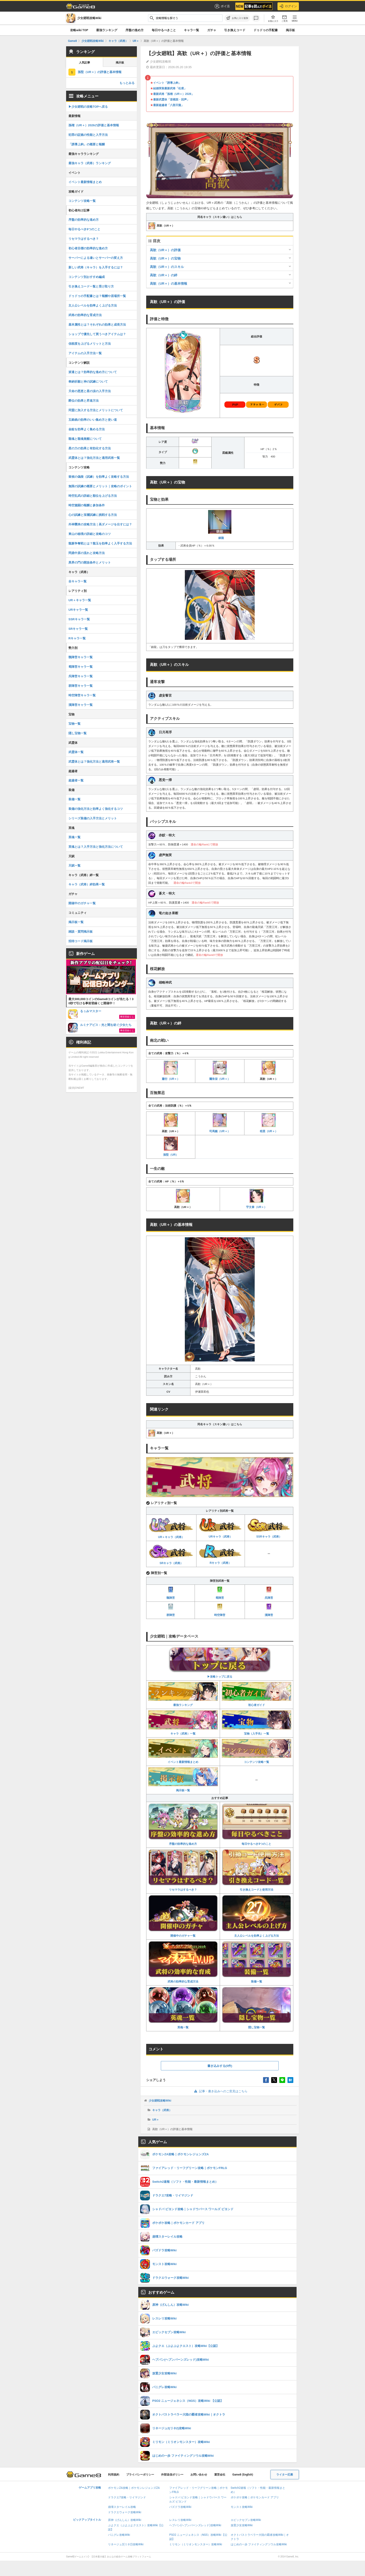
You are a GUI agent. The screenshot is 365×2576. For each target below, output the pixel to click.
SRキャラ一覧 (78, 629)
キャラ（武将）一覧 (183, 1722)
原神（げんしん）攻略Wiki (124, 2520)
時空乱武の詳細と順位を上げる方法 (92, 495)
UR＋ (155, 2119)
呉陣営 (269, 1592)
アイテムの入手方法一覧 (85, 353)
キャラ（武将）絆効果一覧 (86, 884)
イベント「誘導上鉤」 (167, 82)
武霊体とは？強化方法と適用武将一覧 (94, 458)
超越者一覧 (76, 780)
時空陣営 (219, 1609)
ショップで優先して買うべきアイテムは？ (97, 334)
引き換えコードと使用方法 (256, 1870)
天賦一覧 (74, 865)
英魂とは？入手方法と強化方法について (95, 846)
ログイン (288, 6)
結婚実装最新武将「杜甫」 (170, 88)
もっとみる (127, 83)
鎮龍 (221, 538)
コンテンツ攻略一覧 (256, 1751)
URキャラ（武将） (220, 1527)
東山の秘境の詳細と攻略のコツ (89, 534)
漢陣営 (269, 1609)
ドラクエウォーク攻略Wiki (124, 2512)
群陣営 (170, 1609)
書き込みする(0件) (219, 2066)
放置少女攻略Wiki (242, 2525)
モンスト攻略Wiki (242, 2507)
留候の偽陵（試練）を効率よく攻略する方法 (98, 476)
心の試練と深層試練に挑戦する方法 (92, 515)
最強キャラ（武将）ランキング (89, 163)
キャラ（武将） (162, 2110)
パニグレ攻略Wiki (119, 2534)
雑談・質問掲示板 (80, 931)
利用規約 (113, 2474)
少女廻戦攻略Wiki (160, 2100)
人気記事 (84, 62)
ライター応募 (284, 2474)
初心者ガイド (256, 1694)
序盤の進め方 (134, 30)
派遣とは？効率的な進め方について (92, 372)
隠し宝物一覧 (256, 2008)
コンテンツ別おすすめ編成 (86, 277)
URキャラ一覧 (78, 609)
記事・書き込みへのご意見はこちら (219, 2091)
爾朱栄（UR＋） (219, 1071)
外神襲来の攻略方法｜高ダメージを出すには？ (100, 524)
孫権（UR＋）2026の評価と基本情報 (93, 125)
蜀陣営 (220, 1592)
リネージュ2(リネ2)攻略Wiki (125, 2544)
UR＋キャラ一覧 (79, 600)
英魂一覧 (183, 2008)
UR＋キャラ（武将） (171, 1527)
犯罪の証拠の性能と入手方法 (88, 135)
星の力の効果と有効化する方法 (89, 448)
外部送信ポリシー (172, 2474)
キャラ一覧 (191, 30)
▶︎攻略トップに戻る (220, 1662)
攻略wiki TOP (79, 30)
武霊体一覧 (76, 752)
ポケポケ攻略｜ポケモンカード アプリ (255, 2497)
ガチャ (211, 30)
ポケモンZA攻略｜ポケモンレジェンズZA (134, 2487)
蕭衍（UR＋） (171, 1071)
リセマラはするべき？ (183, 1870)
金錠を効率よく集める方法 (86, 429)
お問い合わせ (198, 2474)
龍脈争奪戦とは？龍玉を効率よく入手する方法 (100, 543)
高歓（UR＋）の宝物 (165, 258)
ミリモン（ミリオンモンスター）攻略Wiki (195, 2544)
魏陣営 (170, 1592)
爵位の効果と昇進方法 (83, 400)
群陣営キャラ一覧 (80, 685)
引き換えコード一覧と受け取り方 (91, 286)
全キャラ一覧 (77, 581)
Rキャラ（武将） (220, 1554)
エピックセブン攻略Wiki (246, 2520)
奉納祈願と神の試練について (88, 381)
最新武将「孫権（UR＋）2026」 (173, 94)
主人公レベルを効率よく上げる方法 (256, 1916)
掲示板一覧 (183, 1779)
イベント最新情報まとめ (183, 1751)
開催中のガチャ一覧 (183, 1916)
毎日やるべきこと (164, 30)
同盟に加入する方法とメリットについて (95, 410)
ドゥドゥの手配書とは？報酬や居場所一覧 (97, 296)
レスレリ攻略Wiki (180, 2520)
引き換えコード (234, 30)
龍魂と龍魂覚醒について (85, 438)
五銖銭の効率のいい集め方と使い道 (92, 419)
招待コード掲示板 (80, 941)
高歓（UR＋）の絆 (163, 275)
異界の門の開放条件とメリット (89, 562)
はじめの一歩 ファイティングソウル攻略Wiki (259, 2544)
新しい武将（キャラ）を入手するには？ (95, 267)
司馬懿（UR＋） (219, 1123)
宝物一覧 (74, 723)
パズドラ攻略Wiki (180, 2507)
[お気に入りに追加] (237, 18)
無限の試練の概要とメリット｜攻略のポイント (100, 486)
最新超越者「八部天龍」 (168, 105)
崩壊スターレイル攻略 (122, 2507)
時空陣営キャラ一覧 (82, 695)
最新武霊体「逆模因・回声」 (171, 99)
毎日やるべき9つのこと (256, 1824)
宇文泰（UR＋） (256, 1199)
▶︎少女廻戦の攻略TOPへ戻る (88, 106)
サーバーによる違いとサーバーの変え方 (95, 258)
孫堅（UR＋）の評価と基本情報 (100, 72)
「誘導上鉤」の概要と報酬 (86, 144)
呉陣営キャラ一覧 (80, 676)
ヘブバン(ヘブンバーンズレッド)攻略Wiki (195, 2525)
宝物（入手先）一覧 (256, 1722)
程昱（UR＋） (269, 1123)
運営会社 (219, 2474)
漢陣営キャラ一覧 (80, 705)
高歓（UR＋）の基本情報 (168, 283)
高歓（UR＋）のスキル (167, 267)
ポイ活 (222, 6)
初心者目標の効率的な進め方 (88, 248)
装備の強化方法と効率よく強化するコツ (95, 809)
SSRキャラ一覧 (79, 619)
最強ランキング (106, 30)
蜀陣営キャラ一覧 (80, 666)
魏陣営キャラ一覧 (80, 657)
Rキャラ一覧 (77, 638)
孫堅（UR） (170, 1146)
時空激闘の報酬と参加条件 (86, 505)
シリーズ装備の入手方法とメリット (92, 818)
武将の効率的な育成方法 (183, 1962)
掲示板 (290, 30)
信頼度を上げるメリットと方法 (89, 343)
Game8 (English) (242, 2474)
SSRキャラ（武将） (269, 1527)
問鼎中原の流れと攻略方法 (86, 553)
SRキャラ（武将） (171, 1553)
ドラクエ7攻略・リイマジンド (127, 2497)
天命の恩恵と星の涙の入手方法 (89, 391)
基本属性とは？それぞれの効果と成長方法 (97, 324)
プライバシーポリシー (140, 2474)
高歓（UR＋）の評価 (165, 250)
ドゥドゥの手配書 (265, 30)
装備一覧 (256, 1962)
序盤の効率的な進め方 (183, 1824)
